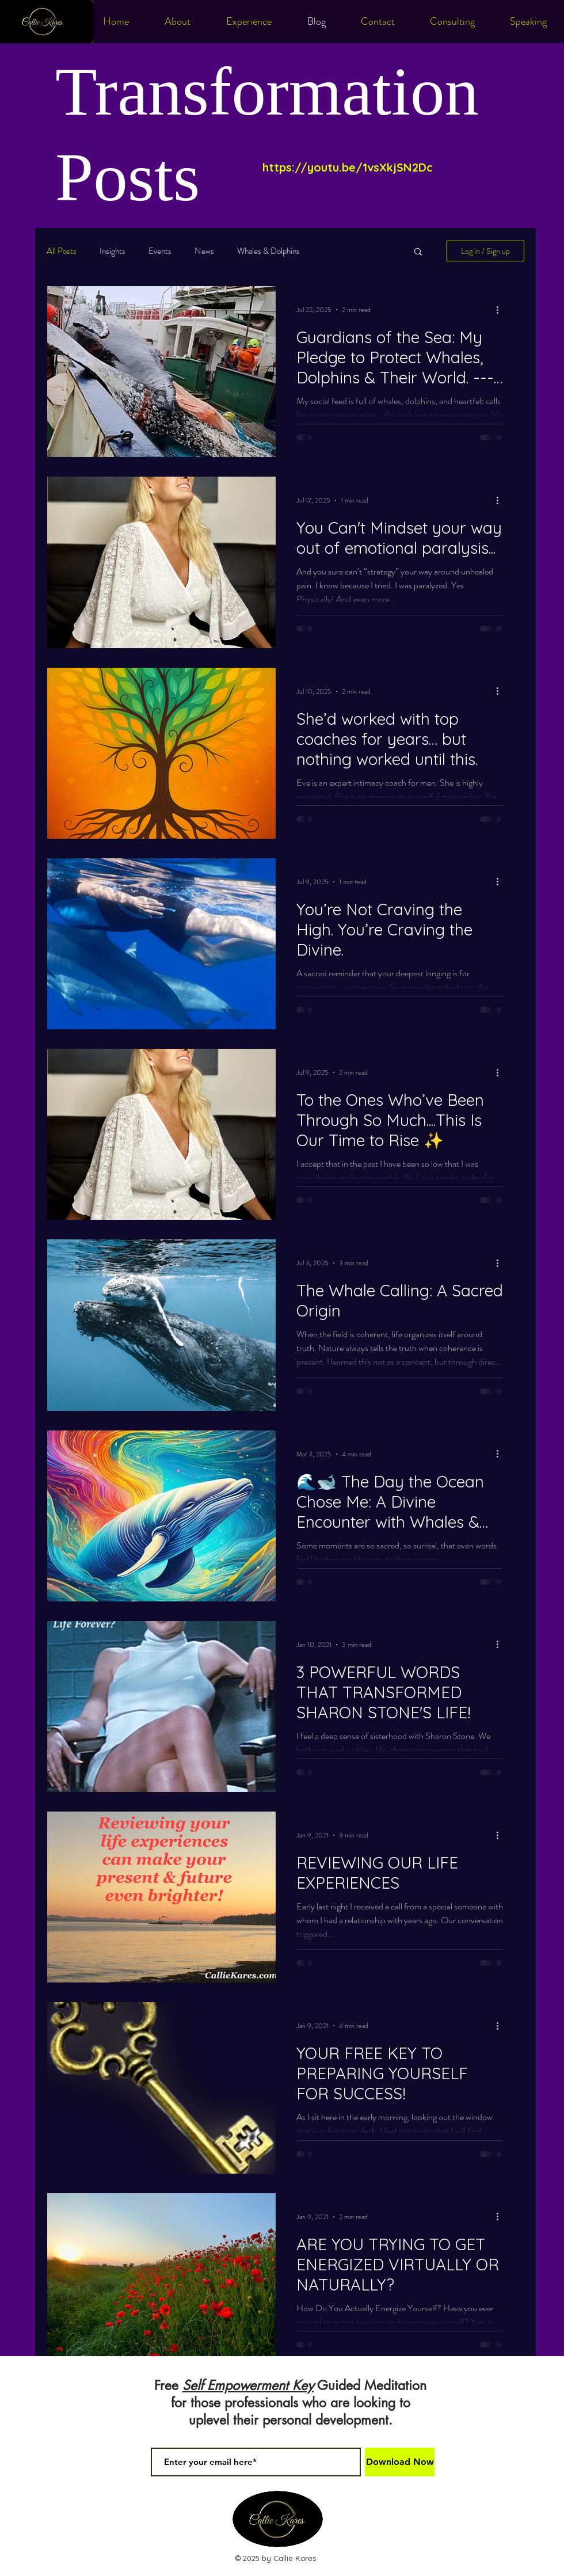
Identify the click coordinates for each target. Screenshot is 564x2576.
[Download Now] (400, 2462)
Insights (112, 251)
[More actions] (501, 310)
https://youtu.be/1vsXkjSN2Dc (347, 167)
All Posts (62, 251)
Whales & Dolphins (268, 251)
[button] (418, 252)
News (204, 251)
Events (160, 251)
